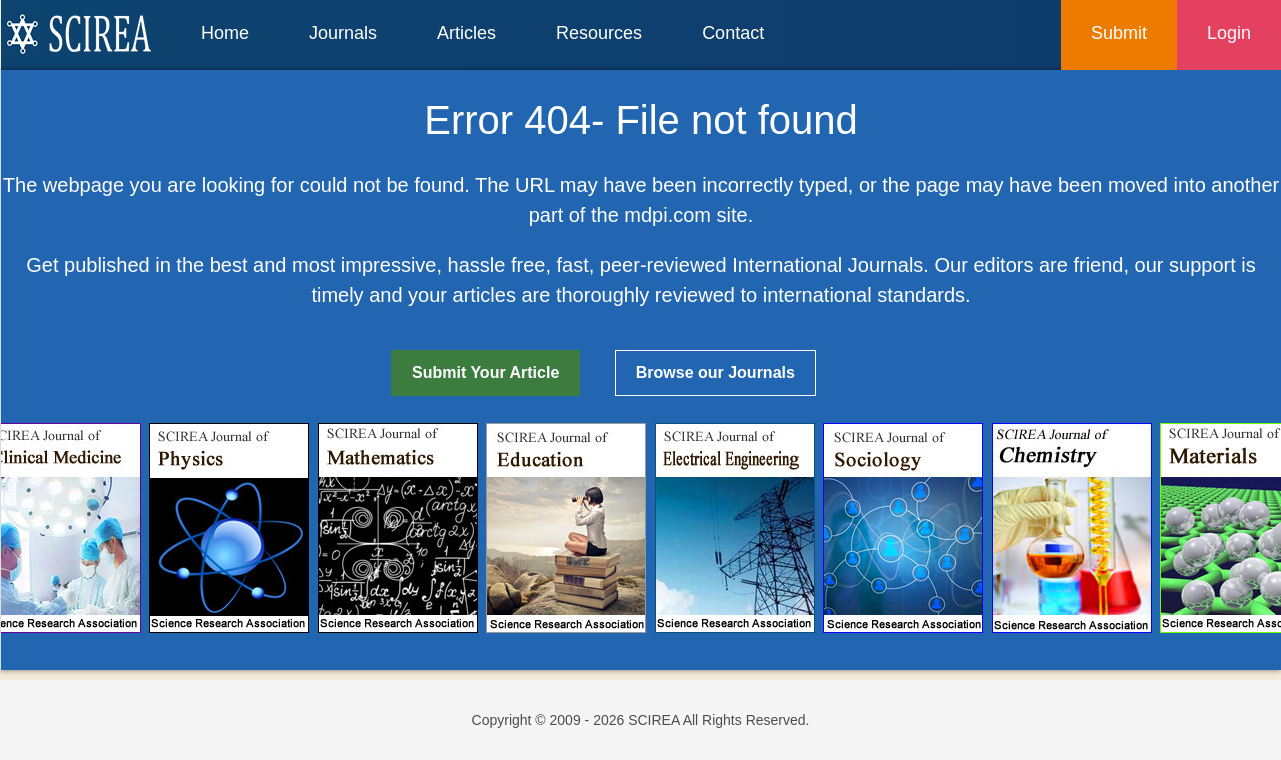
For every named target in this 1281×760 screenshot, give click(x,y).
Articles (466, 33)
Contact (733, 33)
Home (225, 33)
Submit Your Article (485, 372)
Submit (1119, 33)
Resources (599, 33)
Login (1229, 33)
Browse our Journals (715, 372)
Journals (343, 33)
